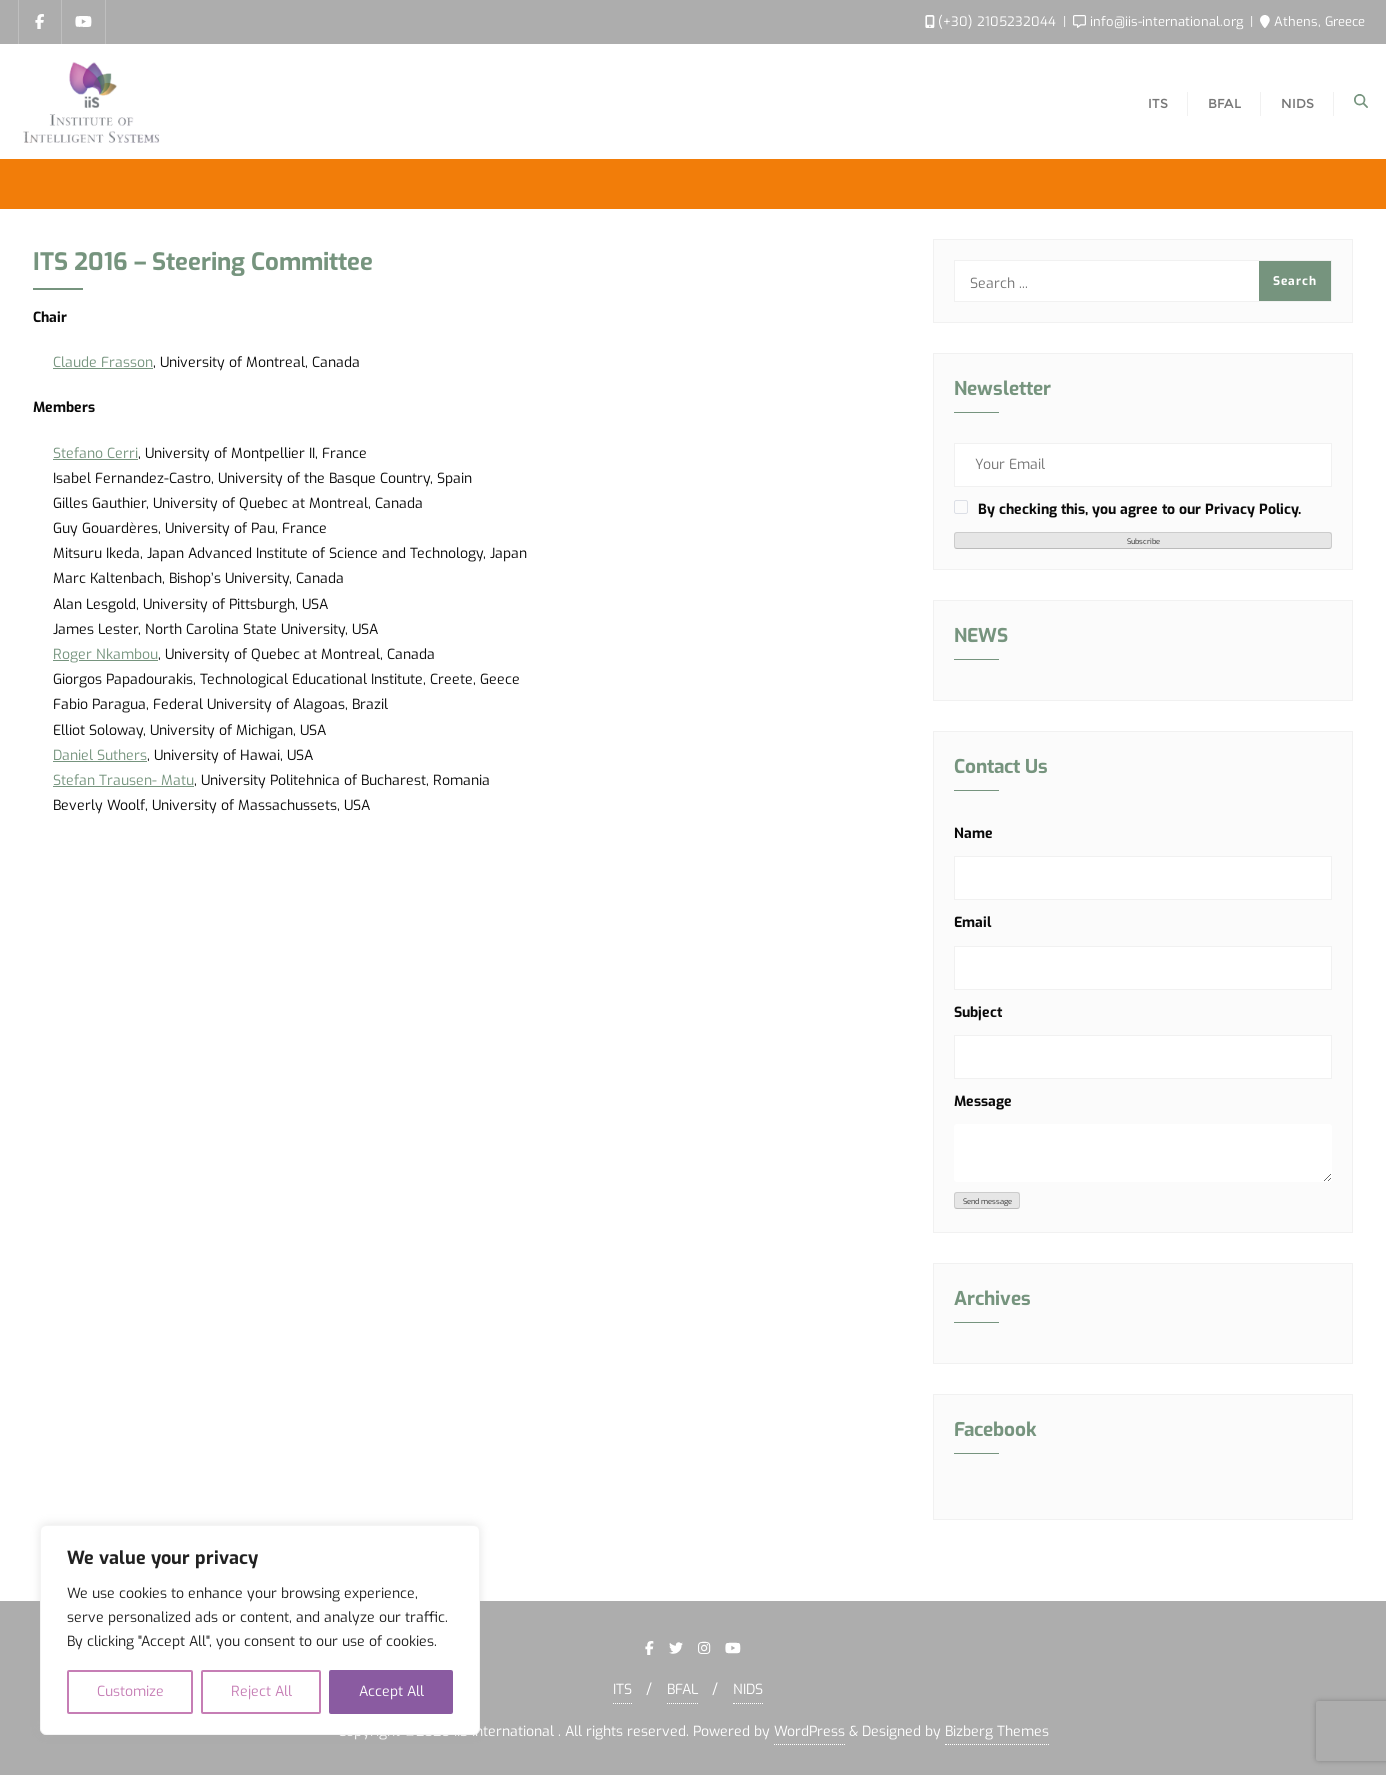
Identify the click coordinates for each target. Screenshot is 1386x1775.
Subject (978, 1012)
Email (972, 922)
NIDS (748, 1689)
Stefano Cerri (95, 453)
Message (983, 1101)
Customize (130, 1691)
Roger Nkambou (105, 654)
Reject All (261, 1691)
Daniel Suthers (100, 755)
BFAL (682, 1689)
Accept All (391, 1691)
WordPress (809, 1731)
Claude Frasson (103, 362)
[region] (260, 1630)
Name (973, 833)
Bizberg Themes (997, 1731)
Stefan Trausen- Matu (123, 780)
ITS (622, 1689)
